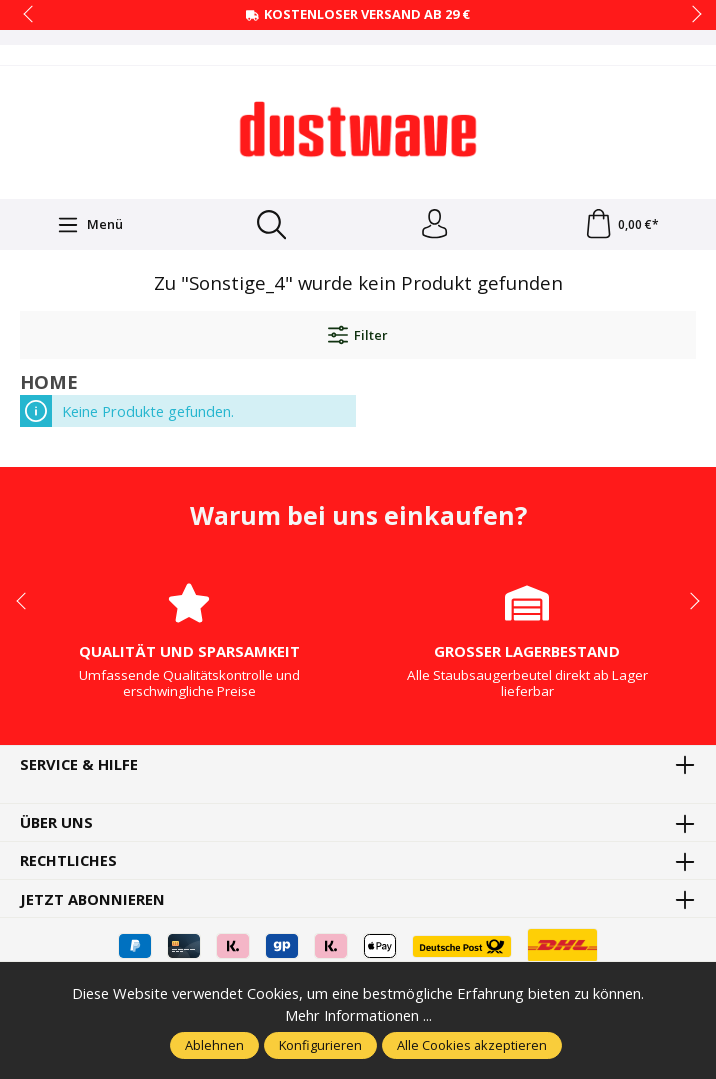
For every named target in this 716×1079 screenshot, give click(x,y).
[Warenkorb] (621, 225)
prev (30, 15)
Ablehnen (214, 1045)
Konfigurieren (320, 1045)
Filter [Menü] (358, 336)
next (691, 15)
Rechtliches (68, 861)
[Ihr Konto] (435, 225)
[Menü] (90, 225)
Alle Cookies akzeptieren (472, 1045)
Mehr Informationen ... (358, 1016)
